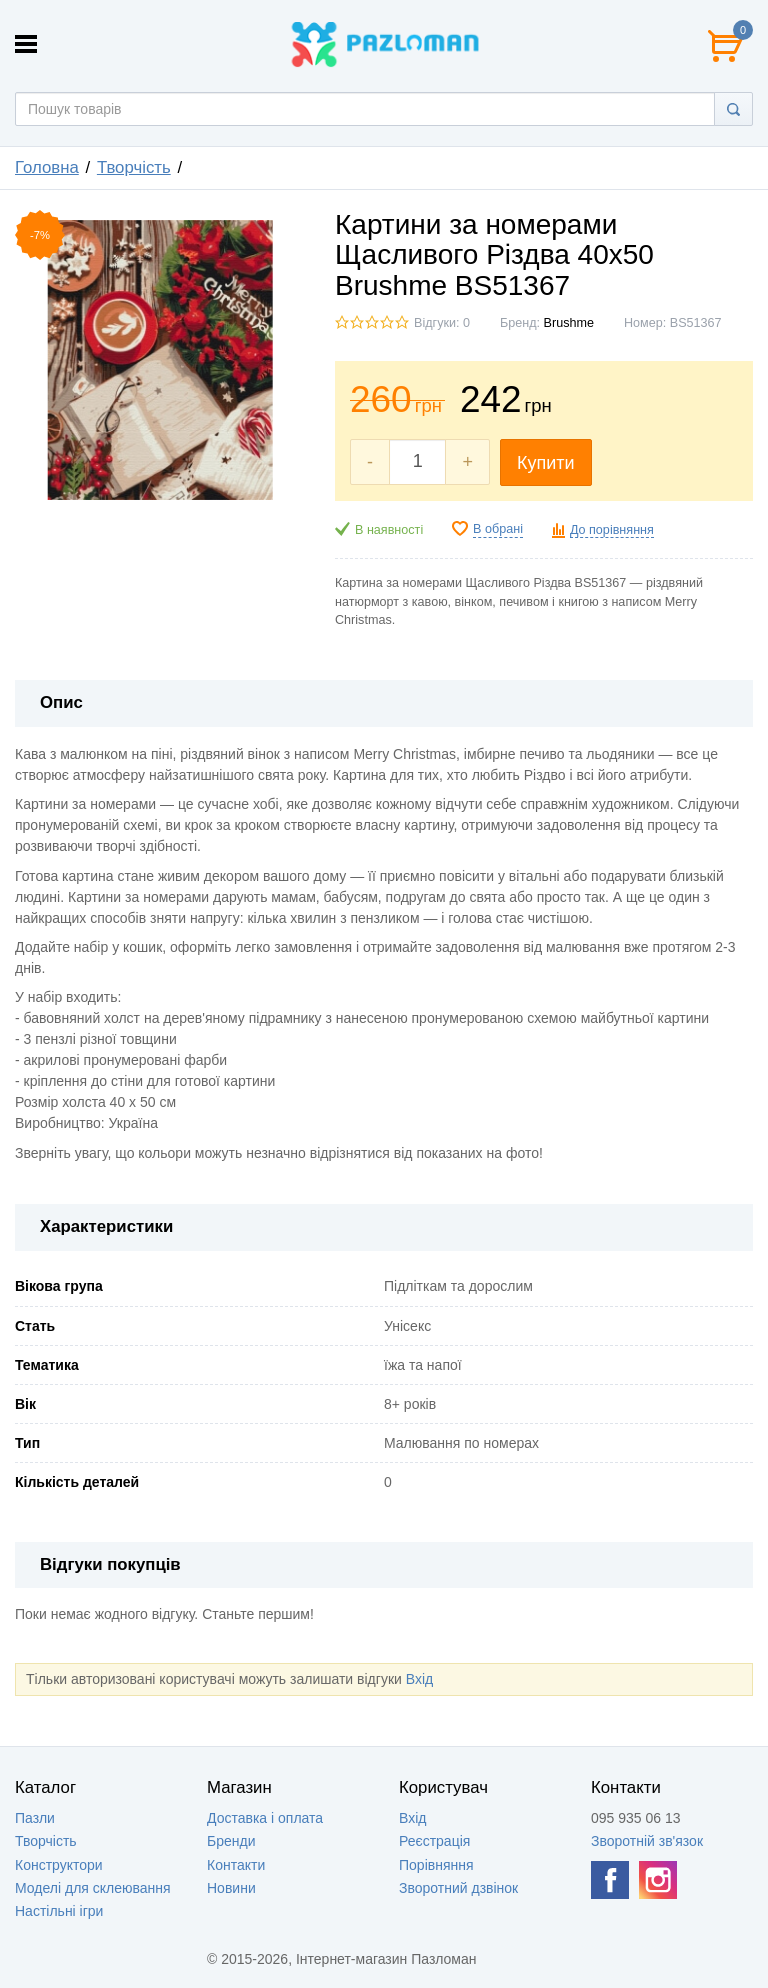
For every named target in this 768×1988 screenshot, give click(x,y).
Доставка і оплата (265, 1818)
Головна (47, 167)
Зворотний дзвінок (458, 1888)
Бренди (231, 1841)
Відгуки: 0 (442, 323)
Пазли (35, 1818)
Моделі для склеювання (93, 1888)
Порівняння (436, 1865)
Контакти (236, 1865)
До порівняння (612, 530)
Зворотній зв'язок (647, 1841)
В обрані (498, 529)
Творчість (134, 167)
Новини (231, 1888)
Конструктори (59, 1865)
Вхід (419, 1679)
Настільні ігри (59, 1911)
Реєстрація (434, 1841)
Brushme (569, 323)
